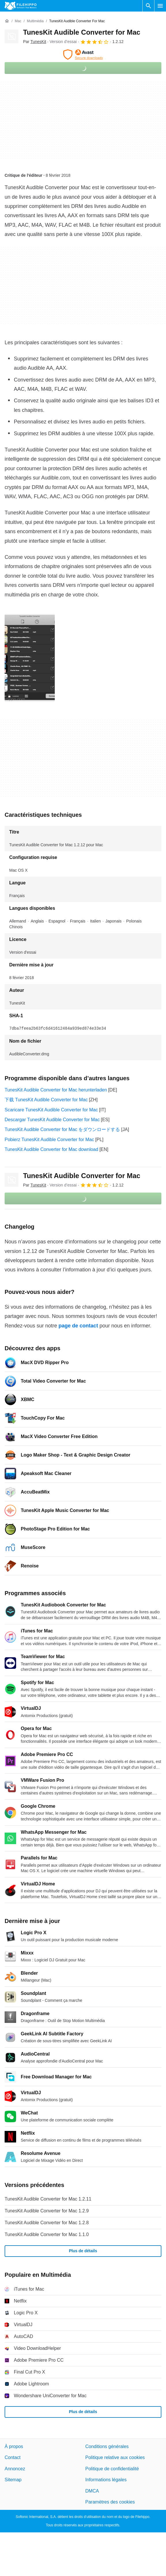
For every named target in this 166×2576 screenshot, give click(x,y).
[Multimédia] (35, 21)
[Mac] (18, 21)
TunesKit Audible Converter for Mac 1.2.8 (47, 2222)
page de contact (78, 1326)
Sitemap (13, 2479)
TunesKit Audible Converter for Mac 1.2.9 (47, 2210)
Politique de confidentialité (112, 2468)
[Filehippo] (21, 6)
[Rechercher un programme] (148, 6)
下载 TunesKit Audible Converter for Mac (46, 1099)
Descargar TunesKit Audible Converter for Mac (52, 1119)
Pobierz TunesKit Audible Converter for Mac (49, 1139)
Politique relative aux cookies (115, 2457)
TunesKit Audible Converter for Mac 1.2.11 (48, 2198)
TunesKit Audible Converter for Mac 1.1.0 (47, 2234)
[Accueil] (7, 21)
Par (34, 41)
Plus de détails (83, 2250)
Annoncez (15, 2468)
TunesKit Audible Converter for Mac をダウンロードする (62, 1129)
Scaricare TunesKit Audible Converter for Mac (51, 1109)
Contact (12, 2457)
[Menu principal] (160, 6)
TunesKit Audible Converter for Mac (81, 32)
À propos (14, 2446)
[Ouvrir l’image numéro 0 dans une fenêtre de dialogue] (30, 658)
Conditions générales (107, 2446)
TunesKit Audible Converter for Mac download (51, 1149)
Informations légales (106, 2479)
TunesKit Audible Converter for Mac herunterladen (56, 1089)
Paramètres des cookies (110, 2501)
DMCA (92, 2490)
